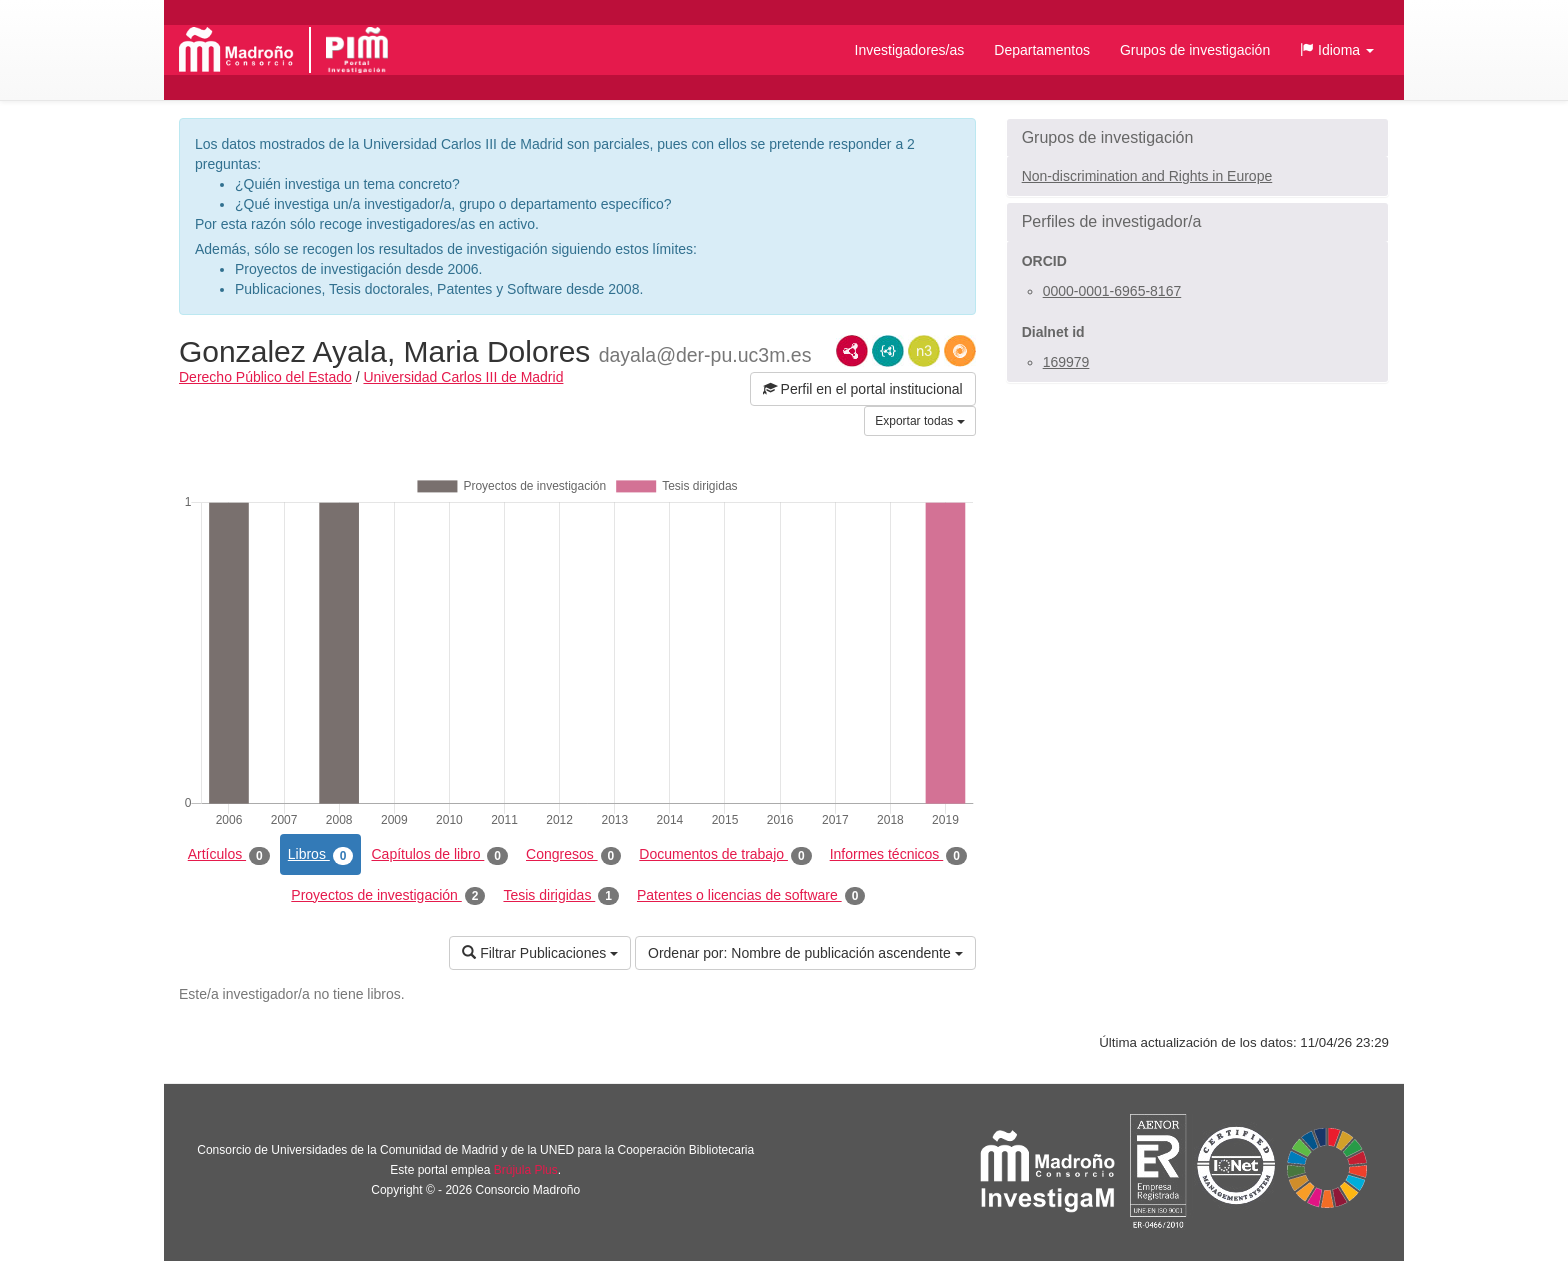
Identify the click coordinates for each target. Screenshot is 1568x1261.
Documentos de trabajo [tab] (725, 855)
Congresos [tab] (573, 855)
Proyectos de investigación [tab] (388, 896)
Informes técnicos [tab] (898, 855)
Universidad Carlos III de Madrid (463, 377)
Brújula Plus (526, 1170)
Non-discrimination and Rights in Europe (1147, 176)
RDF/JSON (960, 351)
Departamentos (1042, 50)
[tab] (1197, 138)
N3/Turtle (924, 351)
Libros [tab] (321, 855)
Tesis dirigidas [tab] (561, 896)
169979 (1066, 362)
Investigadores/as (910, 50)
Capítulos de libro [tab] (439, 855)
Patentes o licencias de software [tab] (751, 896)
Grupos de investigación (1195, 50)
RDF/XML (852, 351)
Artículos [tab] (229, 855)
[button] (1337, 50)
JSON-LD (888, 351)
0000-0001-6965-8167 (1112, 291)
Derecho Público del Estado (265, 377)
